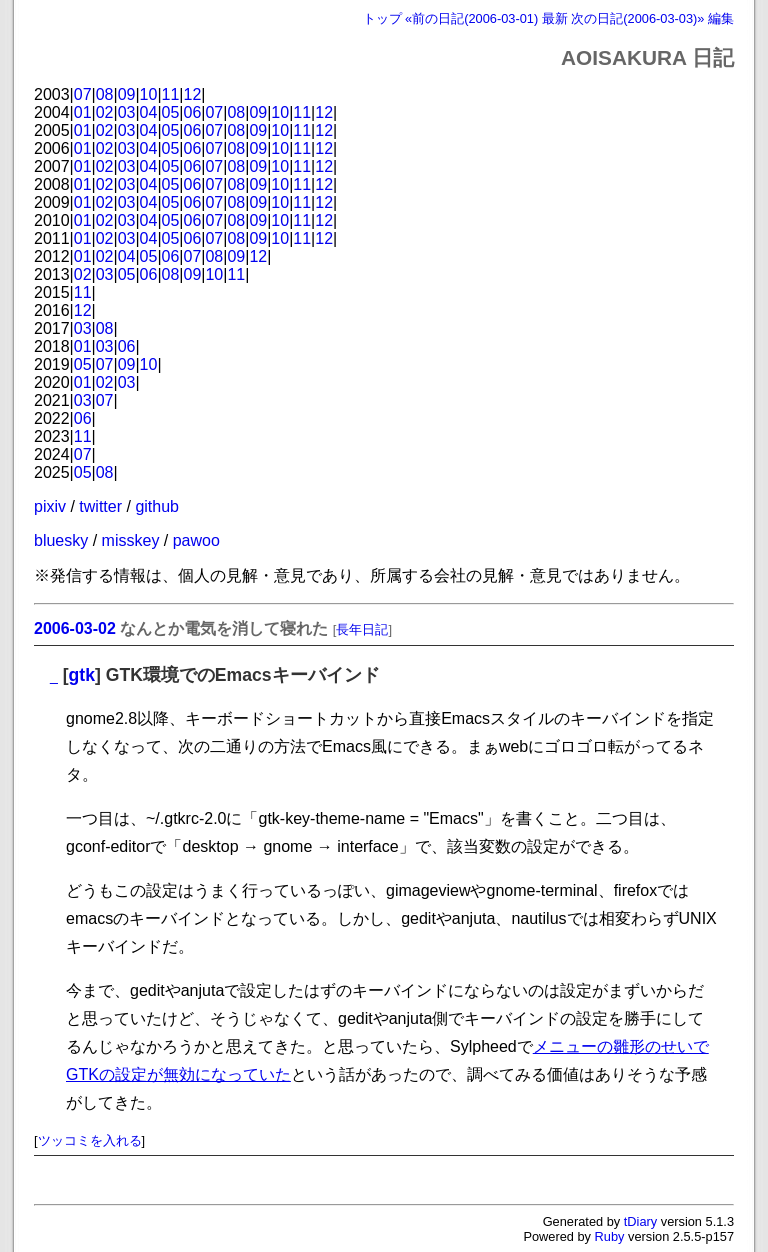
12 (193, 94)
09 (127, 94)
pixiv (50, 506)
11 (171, 94)
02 (105, 112)
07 (83, 94)
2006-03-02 (75, 628)
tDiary (640, 1221)
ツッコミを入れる (90, 1140)
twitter (100, 506)
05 (171, 112)
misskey (131, 540)
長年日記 (362, 629)
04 (149, 112)
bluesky (61, 540)
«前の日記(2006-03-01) (471, 18)
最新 (555, 18)
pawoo (196, 540)
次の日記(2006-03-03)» (637, 18)
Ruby (610, 1236)
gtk (82, 675)
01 (83, 112)
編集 (721, 18)
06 (193, 112)
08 (105, 94)
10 (149, 94)
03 (127, 112)
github (157, 506)
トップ (382, 18)
